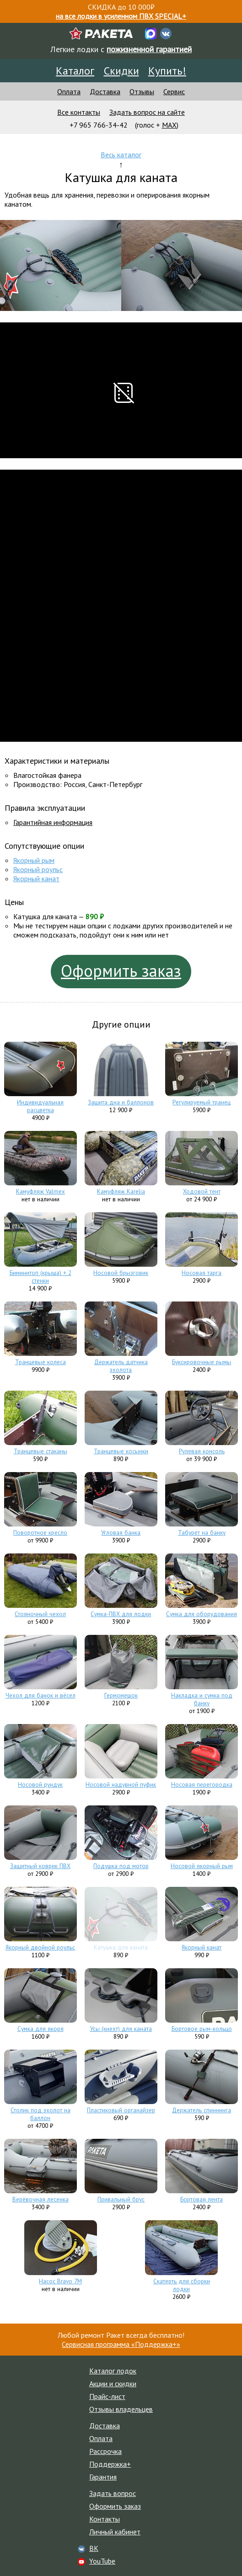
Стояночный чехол (40, 1614)
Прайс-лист (107, 2396)
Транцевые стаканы (40, 1451)
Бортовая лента (201, 2199)
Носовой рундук (40, 1785)
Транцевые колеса (40, 1362)
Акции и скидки (112, 2383)
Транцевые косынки (121, 1451)
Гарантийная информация (52, 822)
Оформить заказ (121, 970)
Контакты (104, 2518)
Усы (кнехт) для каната (121, 2029)
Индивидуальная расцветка (40, 1106)
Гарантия (103, 2476)
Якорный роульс (38, 869)
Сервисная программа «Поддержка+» (121, 2344)
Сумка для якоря (40, 2029)
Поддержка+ (110, 2464)
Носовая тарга (201, 1273)
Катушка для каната (121, 1947)
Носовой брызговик (120, 1273)
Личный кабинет (114, 2531)
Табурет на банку (202, 1533)
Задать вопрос (112, 2493)
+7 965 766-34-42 (99, 124)
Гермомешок (121, 1695)
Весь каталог (121, 154)
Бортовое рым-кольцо (202, 2029)
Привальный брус (121, 2199)
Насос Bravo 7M (60, 2281)
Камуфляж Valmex (40, 1191)
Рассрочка (105, 2451)
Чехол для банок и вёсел (40, 1695)
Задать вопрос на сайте (147, 112)
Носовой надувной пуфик (121, 1785)
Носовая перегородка (201, 1785)
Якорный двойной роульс (40, 1947)
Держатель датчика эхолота (121, 1366)
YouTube (102, 2560)
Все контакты (78, 112)
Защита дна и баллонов (121, 1102)
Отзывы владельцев (121, 2409)
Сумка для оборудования (201, 1614)
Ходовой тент (201, 1191)
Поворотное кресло (40, 1533)
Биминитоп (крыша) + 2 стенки (40, 1277)
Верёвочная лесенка (40, 2199)
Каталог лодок (112, 2370)
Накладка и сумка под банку (201, 1699)
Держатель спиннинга (201, 2110)
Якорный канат (36, 878)
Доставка (105, 91)
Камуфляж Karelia (121, 1191)
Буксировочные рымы (201, 1362)
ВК (93, 2548)
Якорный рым (33, 860)
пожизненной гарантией (149, 49)
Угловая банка (120, 1533)
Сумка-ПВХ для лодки (121, 1614)
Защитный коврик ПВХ (40, 1866)
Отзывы (141, 91)
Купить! (167, 71)
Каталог (75, 71)
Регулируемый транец (201, 1102)
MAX (169, 124)
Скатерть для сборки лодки (181, 2285)
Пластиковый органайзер (121, 2110)
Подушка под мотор (121, 1866)
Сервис (174, 91)
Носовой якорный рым (202, 1866)
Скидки (121, 71)
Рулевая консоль (202, 1451)
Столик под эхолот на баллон (40, 2114)
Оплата (69, 91)
